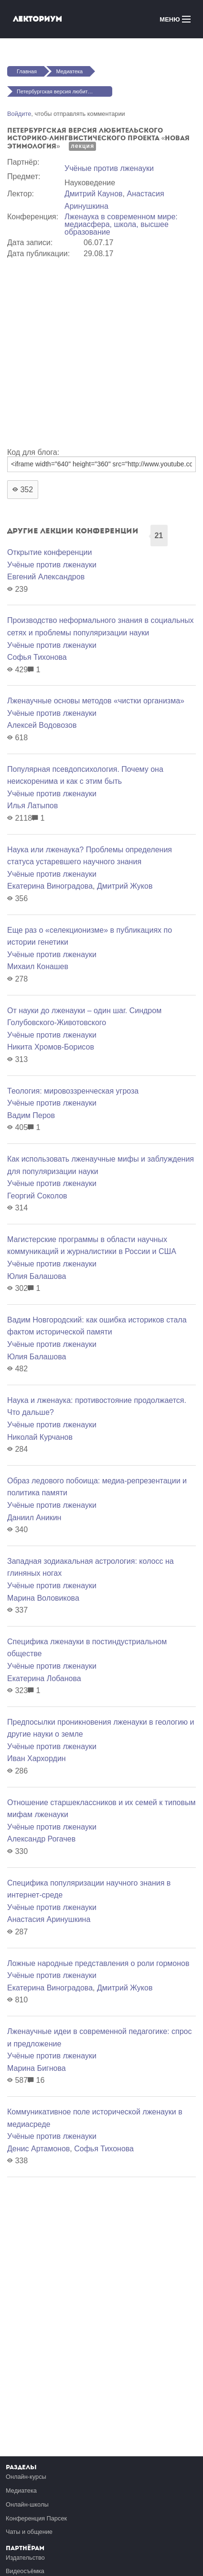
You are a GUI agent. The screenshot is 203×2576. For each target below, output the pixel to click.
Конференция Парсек (36, 2518)
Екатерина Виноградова (50, 886)
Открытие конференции (49, 552)
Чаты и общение (29, 2531)
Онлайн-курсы (26, 2476)
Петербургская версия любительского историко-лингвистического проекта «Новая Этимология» (64, 91)
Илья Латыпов (32, 806)
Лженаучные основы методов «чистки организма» (95, 701)
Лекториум (37, 18)
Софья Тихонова (37, 657)
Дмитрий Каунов (93, 194)
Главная (27, 71)
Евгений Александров (46, 577)
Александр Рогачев (41, 1839)
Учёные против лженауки (109, 168)
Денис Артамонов (38, 2149)
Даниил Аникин (34, 1518)
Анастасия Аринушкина (48, 1919)
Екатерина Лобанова (44, 1678)
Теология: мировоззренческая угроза (73, 1091)
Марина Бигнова (36, 2068)
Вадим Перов (31, 1115)
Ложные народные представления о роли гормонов (98, 1963)
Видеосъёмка (25, 2571)
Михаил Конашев (37, 966)
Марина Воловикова (43, 1598)
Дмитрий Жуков (125, 886)
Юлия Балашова (36, 1276)
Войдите (19, 113)
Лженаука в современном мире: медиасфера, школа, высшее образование (121, 224)
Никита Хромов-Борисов (50, 1047)
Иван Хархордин (36, 1758)
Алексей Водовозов (41, 725)
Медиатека (69, 71)
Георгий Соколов (37, 1196)
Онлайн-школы (27, 2504)
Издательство (25, 2557)
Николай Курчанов (40, 1437)
